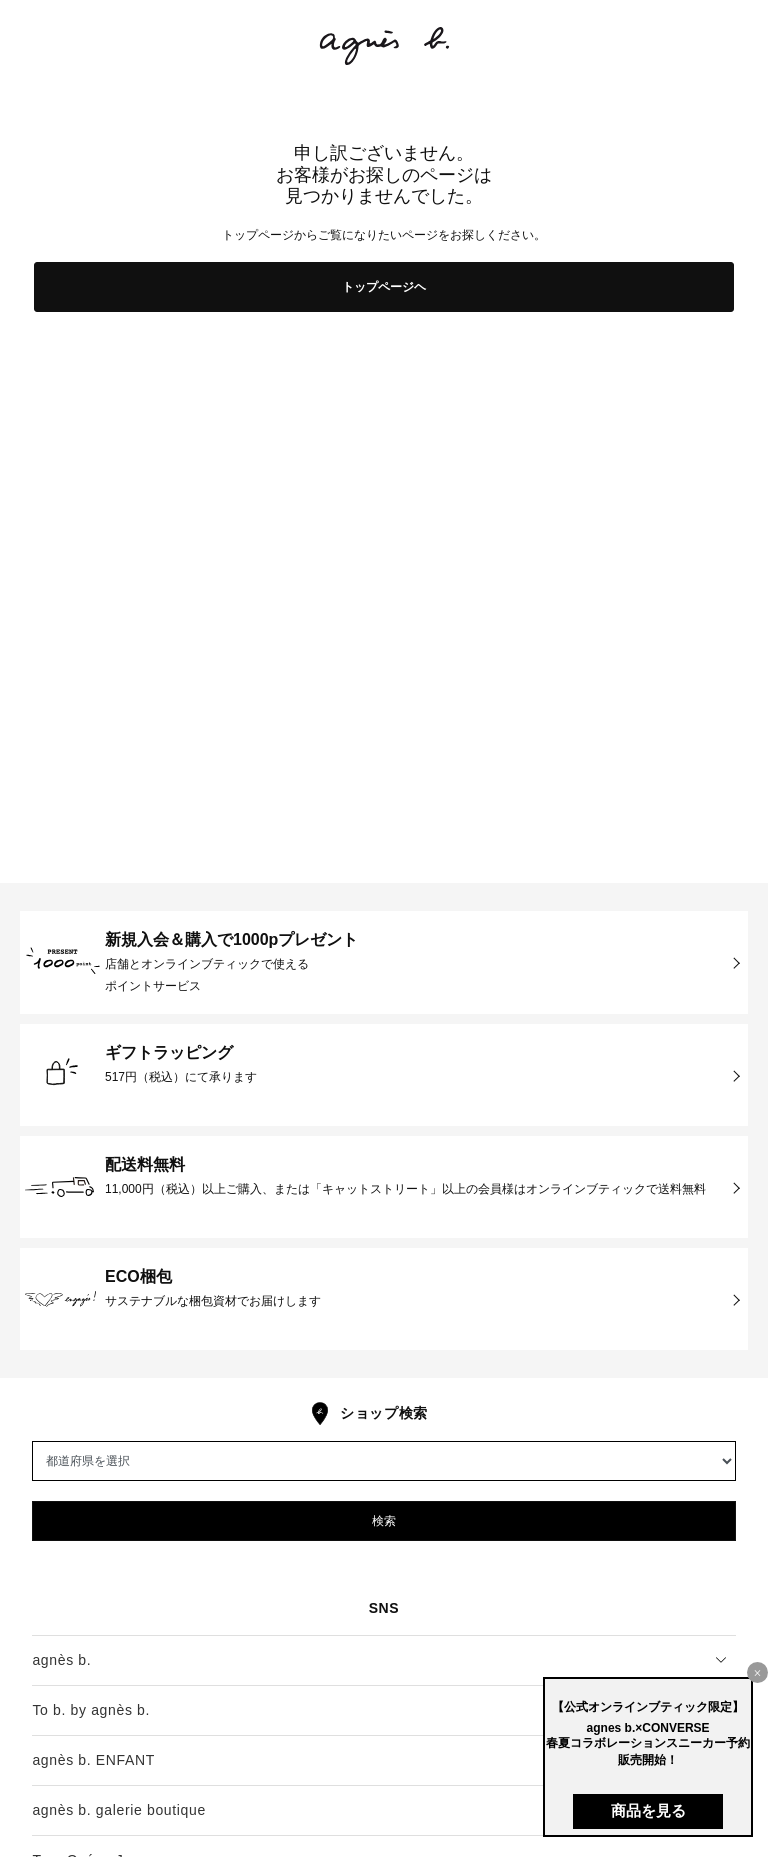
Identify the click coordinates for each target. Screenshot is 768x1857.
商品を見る (648, 1810)
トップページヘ (384, 287)
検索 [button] (384, 1521)
